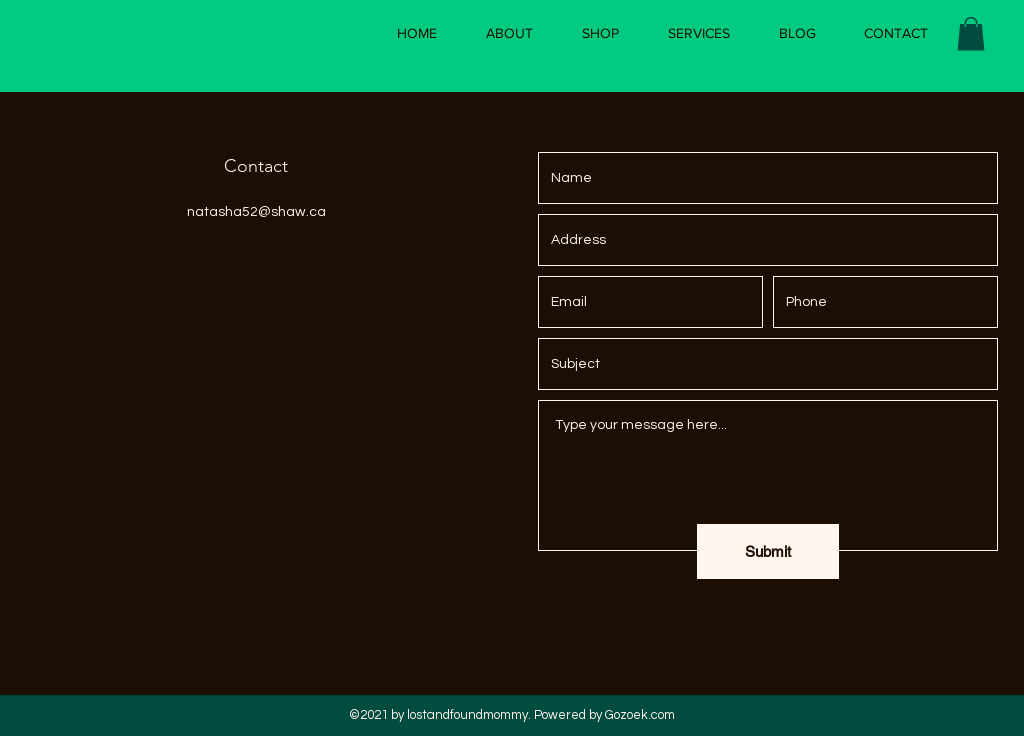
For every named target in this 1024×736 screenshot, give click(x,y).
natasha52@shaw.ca (256, 212)
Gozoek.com (640, 715)
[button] (971, 33)
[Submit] (768, 551)
